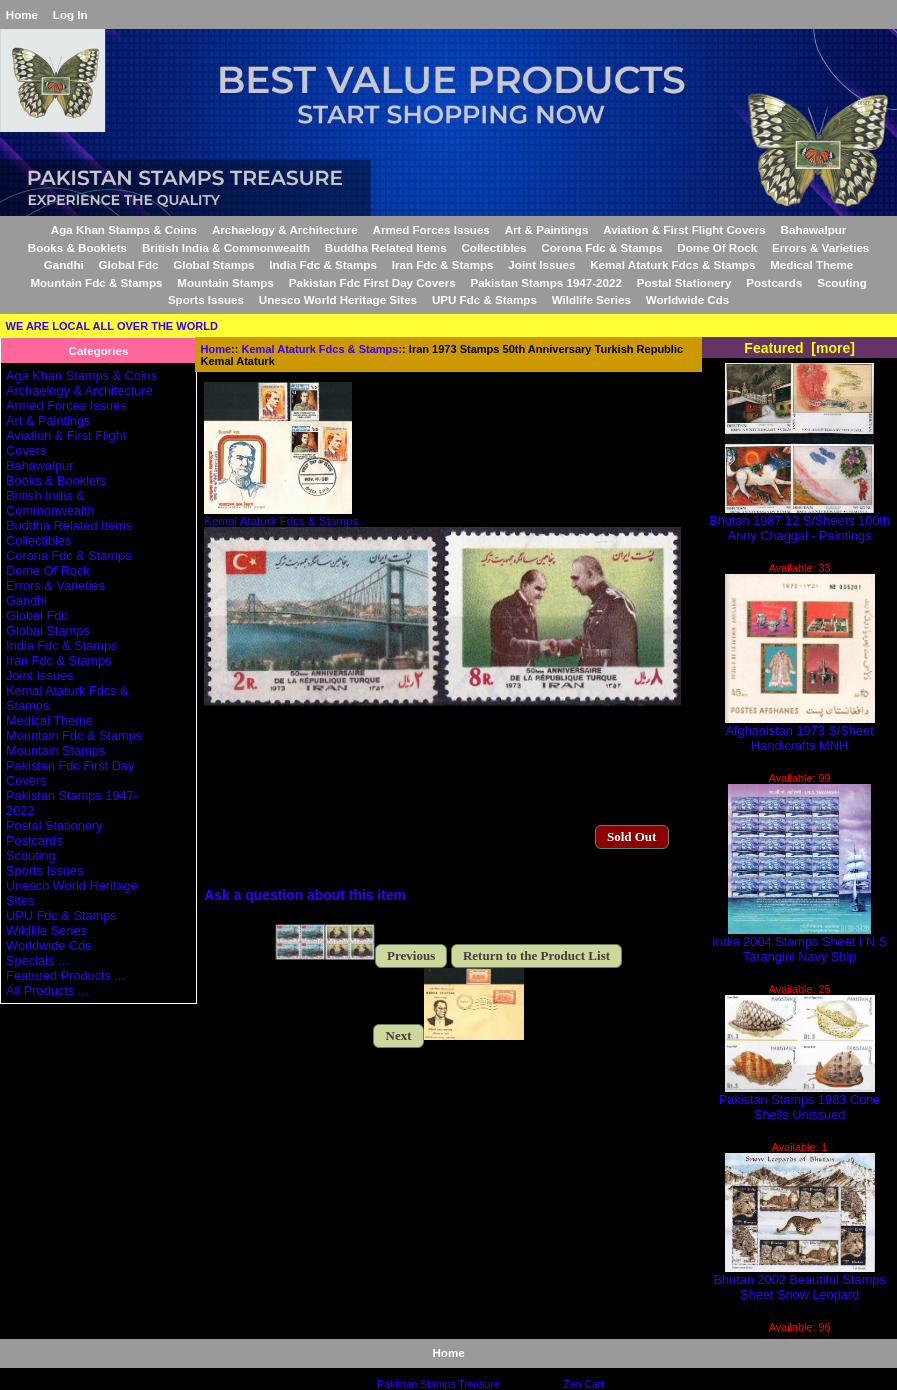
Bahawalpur (814, 229)
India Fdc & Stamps (323, 264)
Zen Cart (584, 1384)
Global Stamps (213, 264)
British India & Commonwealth (226, 247)
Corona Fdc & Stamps (601, 247)
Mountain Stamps (225, 282)
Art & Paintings (547, 229)
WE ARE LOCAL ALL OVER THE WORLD (112, 326)
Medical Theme (811, 264)
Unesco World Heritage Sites (338, 299)
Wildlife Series (591, 299)
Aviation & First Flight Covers (684, 229)
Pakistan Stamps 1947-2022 (545, 282)
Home (22, 14)
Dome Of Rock (717, 247)
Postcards (774, 282)
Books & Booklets (77, 247)
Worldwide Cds (688, 299)
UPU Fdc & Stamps (484, 299)
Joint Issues (541, 264)
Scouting (842, 282)
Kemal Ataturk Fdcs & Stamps (320, 349)
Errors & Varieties (820, 247)
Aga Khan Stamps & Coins (124, 229)
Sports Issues (206, 299)
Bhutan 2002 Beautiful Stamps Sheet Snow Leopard (800, 1281)
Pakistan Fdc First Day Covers (372, 282)
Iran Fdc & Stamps (443, 264)
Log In (70, 14)
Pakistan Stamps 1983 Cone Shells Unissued (800, 1101)
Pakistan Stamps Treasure (438, 1384)
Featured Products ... (65, 975)
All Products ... (47, 990)
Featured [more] (799, 348)
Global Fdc (129, 264)
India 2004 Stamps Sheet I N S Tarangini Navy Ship (799, 943)
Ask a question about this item (305, 895)
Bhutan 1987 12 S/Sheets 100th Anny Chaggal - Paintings (799, 522)
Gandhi (64, 264)
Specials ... (37, 960)
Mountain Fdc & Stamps (96, 282)
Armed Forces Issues (431, 229)
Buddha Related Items (386, 247)
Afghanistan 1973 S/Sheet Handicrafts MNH (800, 732)
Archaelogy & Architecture (285, 229)
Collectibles (493, 247)
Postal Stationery (684, 282)
